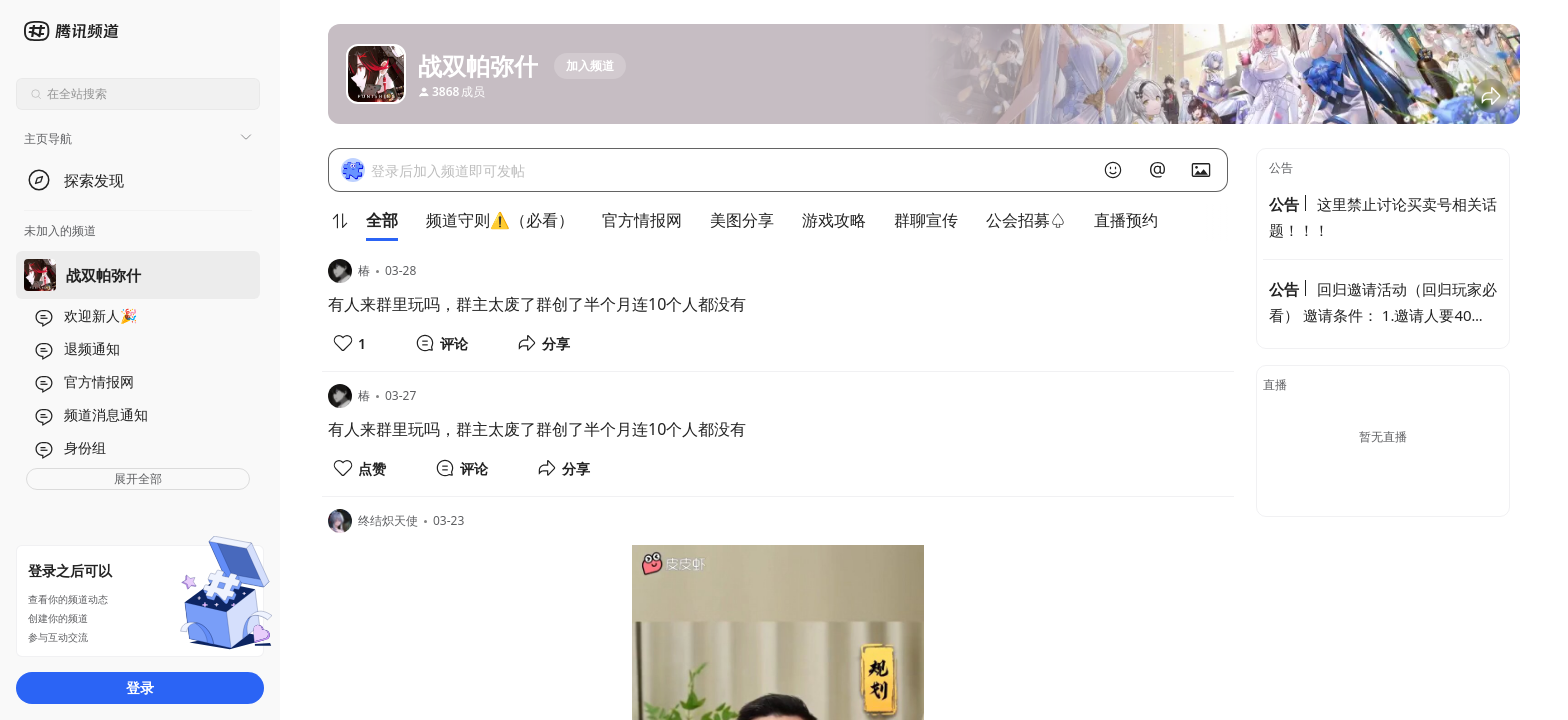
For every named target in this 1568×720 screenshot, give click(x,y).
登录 (140, 687)
